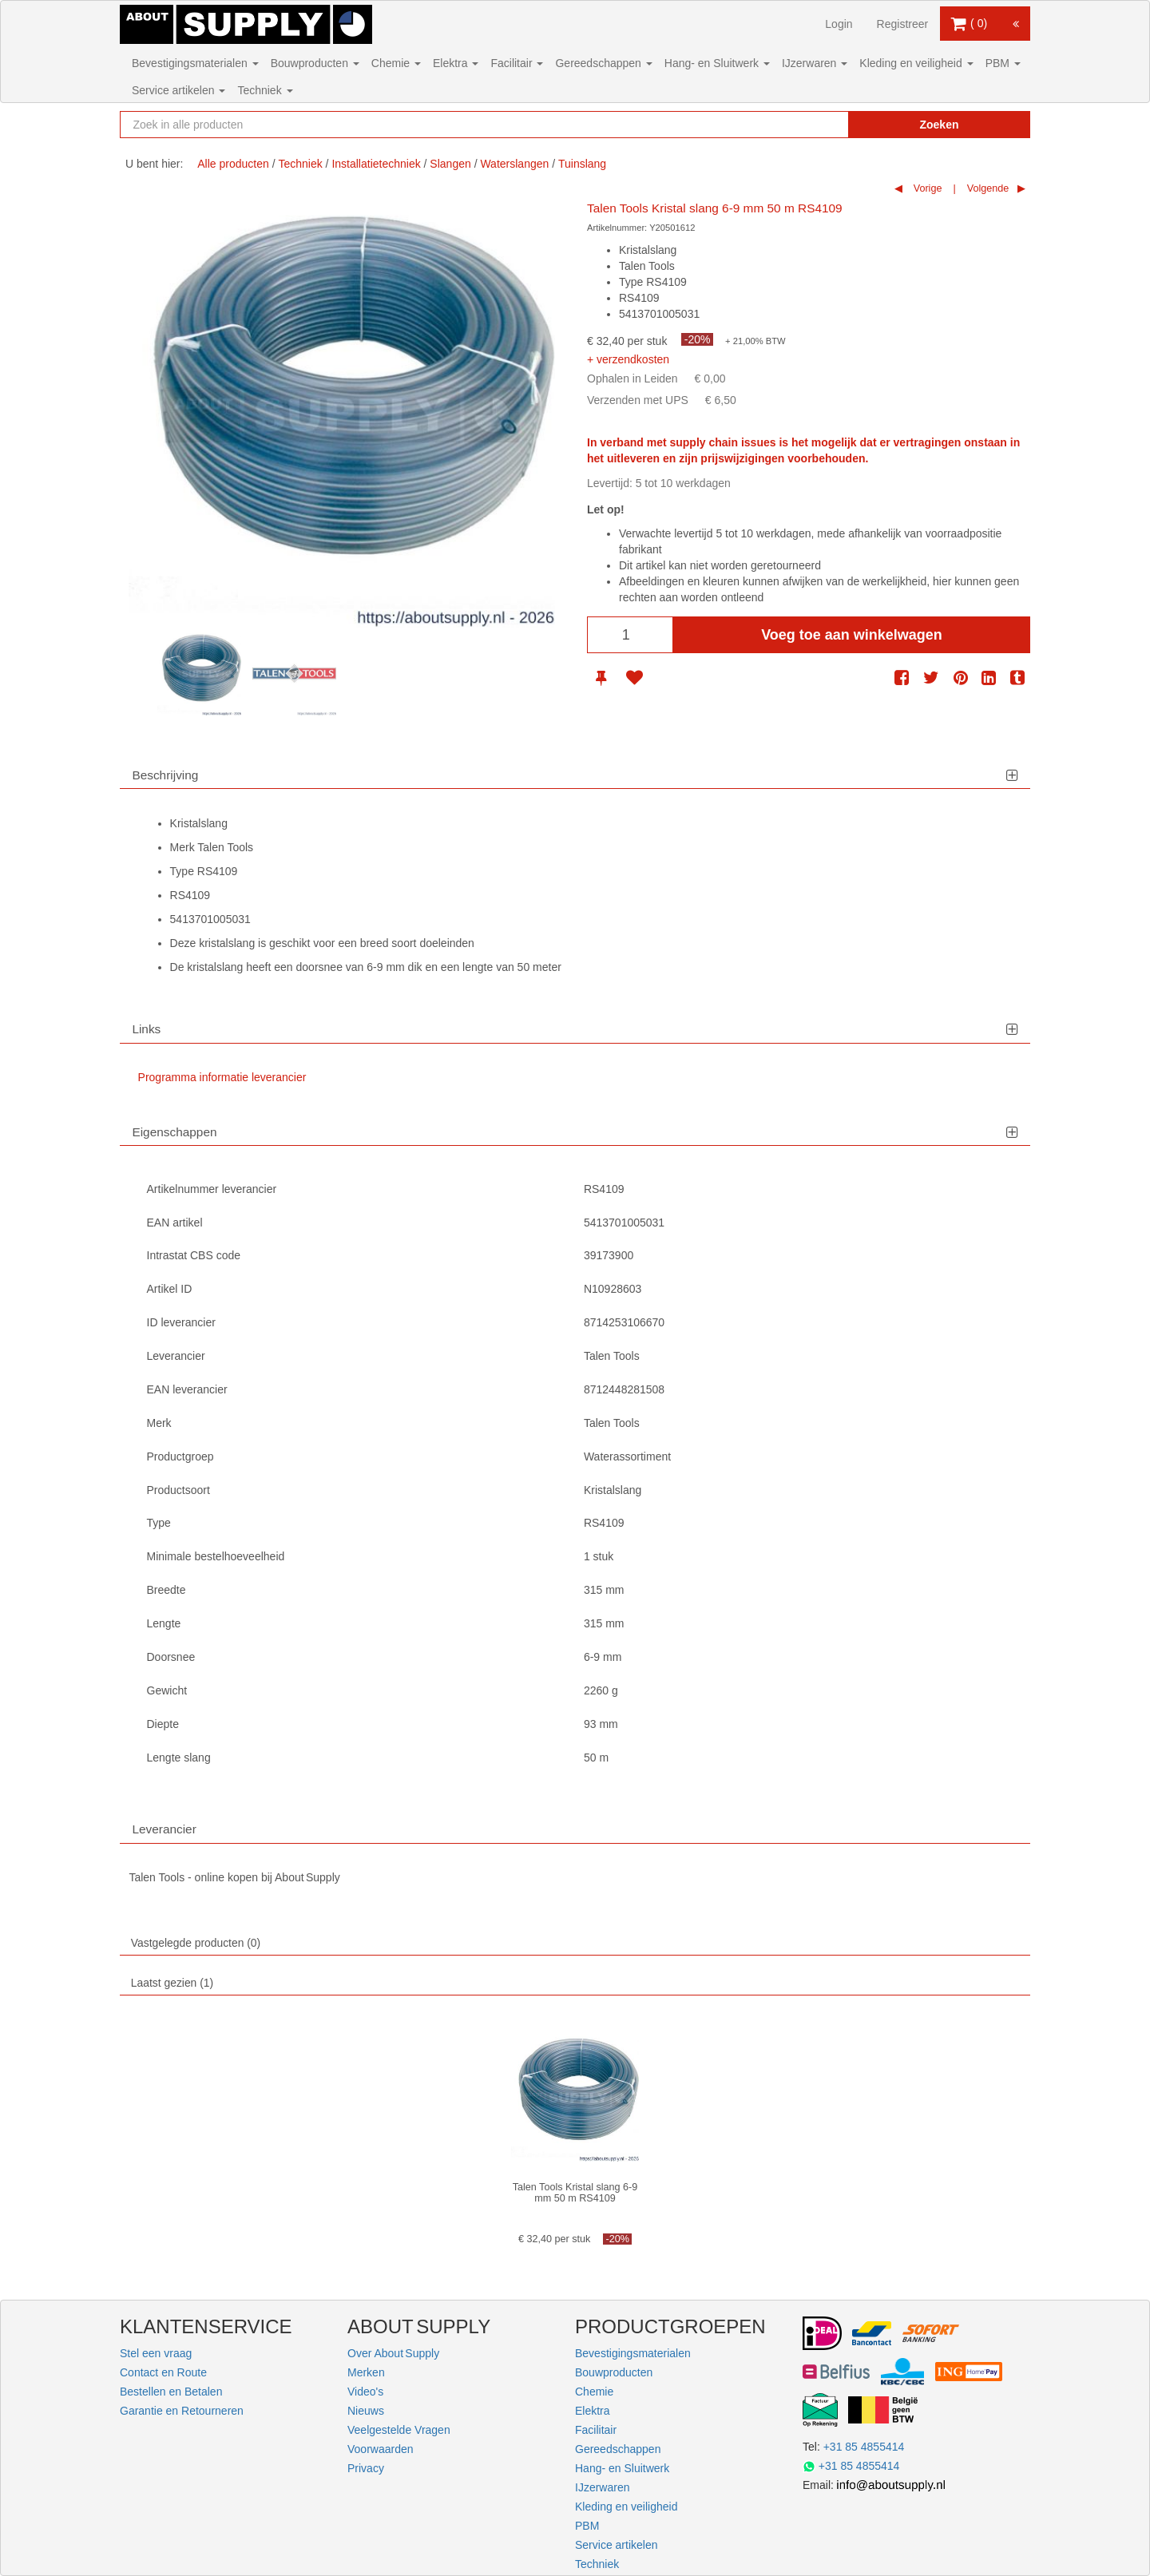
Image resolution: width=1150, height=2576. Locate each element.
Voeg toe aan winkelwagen (851, 635)
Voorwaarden (380, 2449)
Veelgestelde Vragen (398, 2429)
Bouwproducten (315, 63)
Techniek (264, 90)
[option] (199, 673)
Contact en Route (163, 2372)
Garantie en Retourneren (182, 2410)
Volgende (986, 188)
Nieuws (365, 2410)
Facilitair (516, 63)
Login (838, 24)
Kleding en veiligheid (916, 63)
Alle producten (233, 163)
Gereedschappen (603, 63)
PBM (1003, 63)
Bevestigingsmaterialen (195, 63)
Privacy (365, 2468)
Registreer (903, 24)
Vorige (926, 188)
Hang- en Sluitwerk (717, 63)
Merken (366, 2372)
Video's (365, 2391)
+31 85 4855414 (864, 2446)
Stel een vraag (156, 2353)
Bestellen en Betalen (171, 2391)
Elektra (455, 63)
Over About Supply (393, 2353)
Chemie (396, 63)
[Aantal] (630, 634)
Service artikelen (178, 90)
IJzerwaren (814, 63)
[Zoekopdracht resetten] (802, 124)
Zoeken (938, 124)
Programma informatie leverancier (222, 1077)
